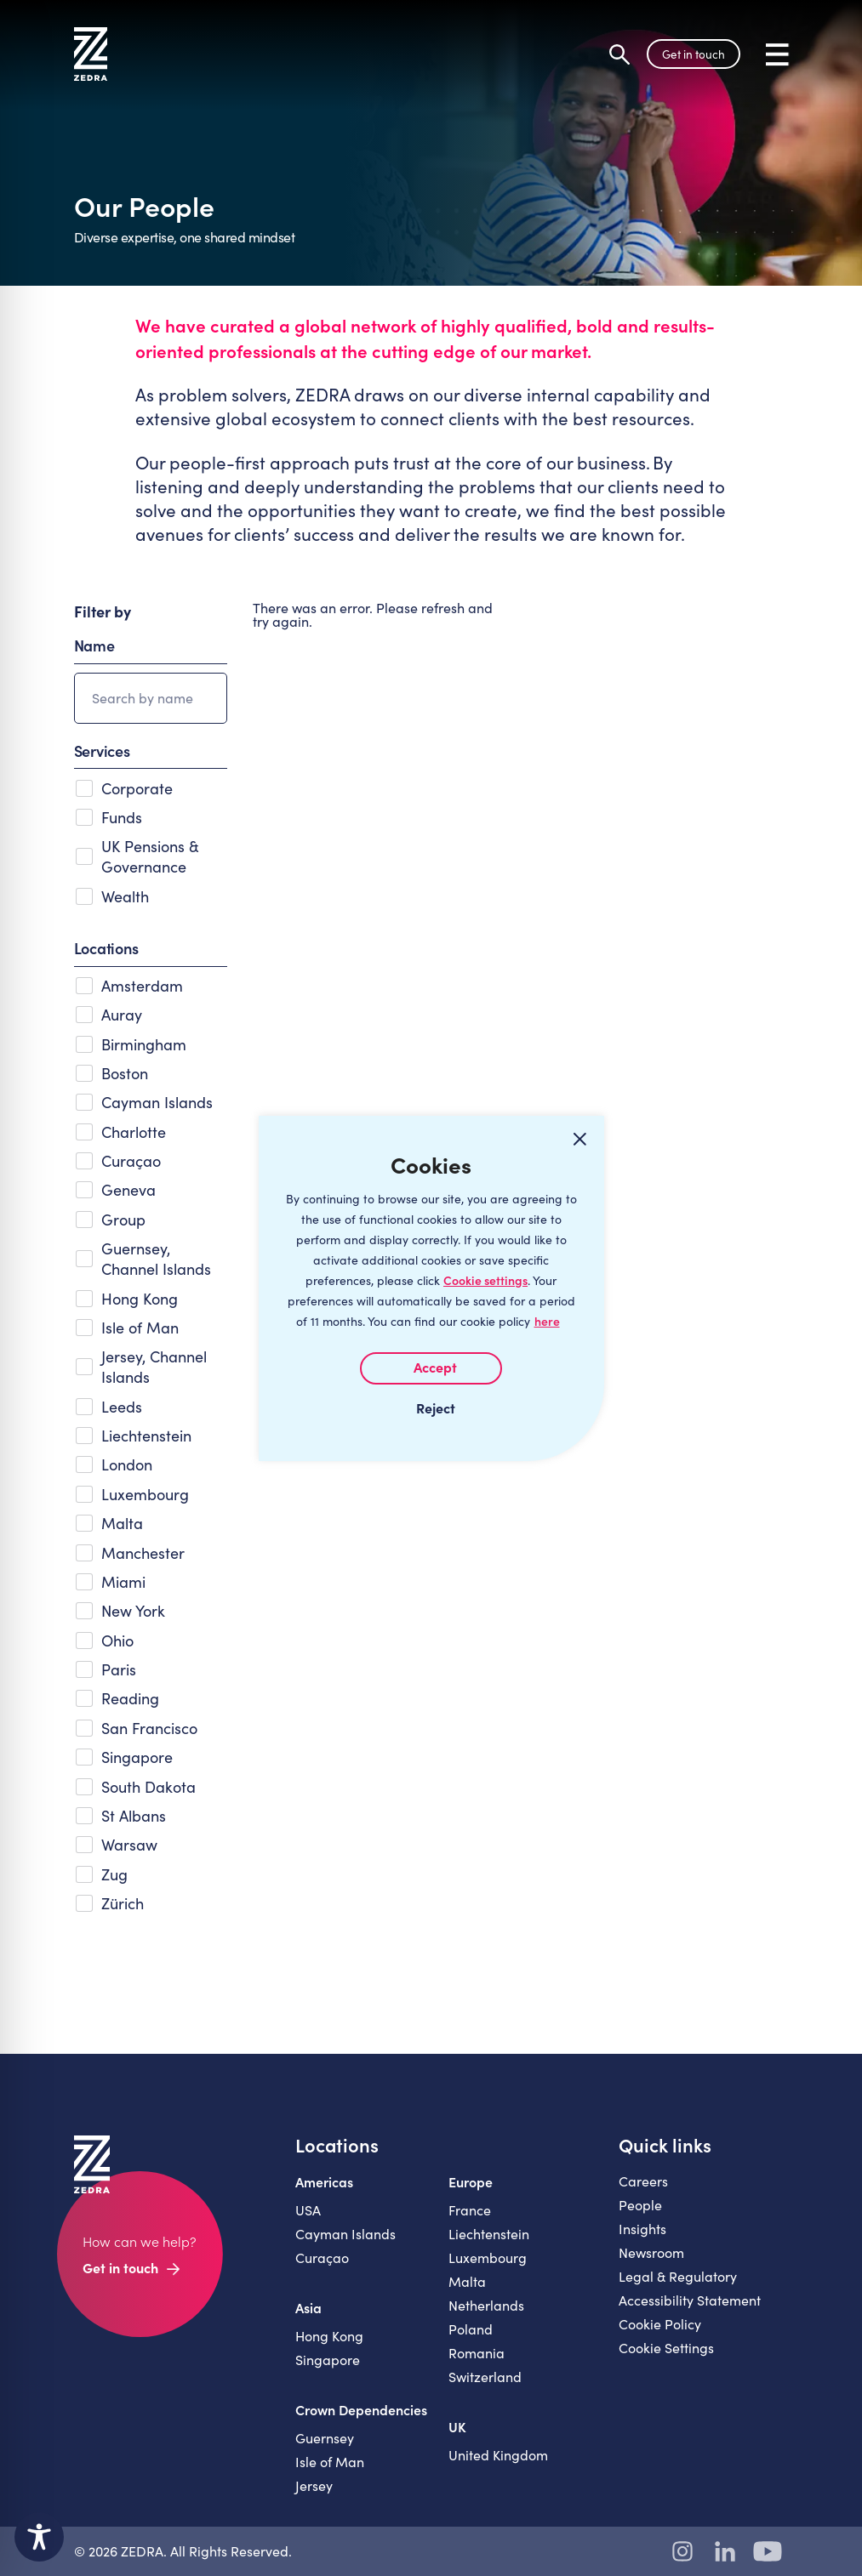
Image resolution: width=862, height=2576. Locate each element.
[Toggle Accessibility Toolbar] (39, 2537)
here (547, 1321)
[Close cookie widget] (580, 1140)
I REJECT (431, 1407)
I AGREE (431, 1368)
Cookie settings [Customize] (485, 1280)
